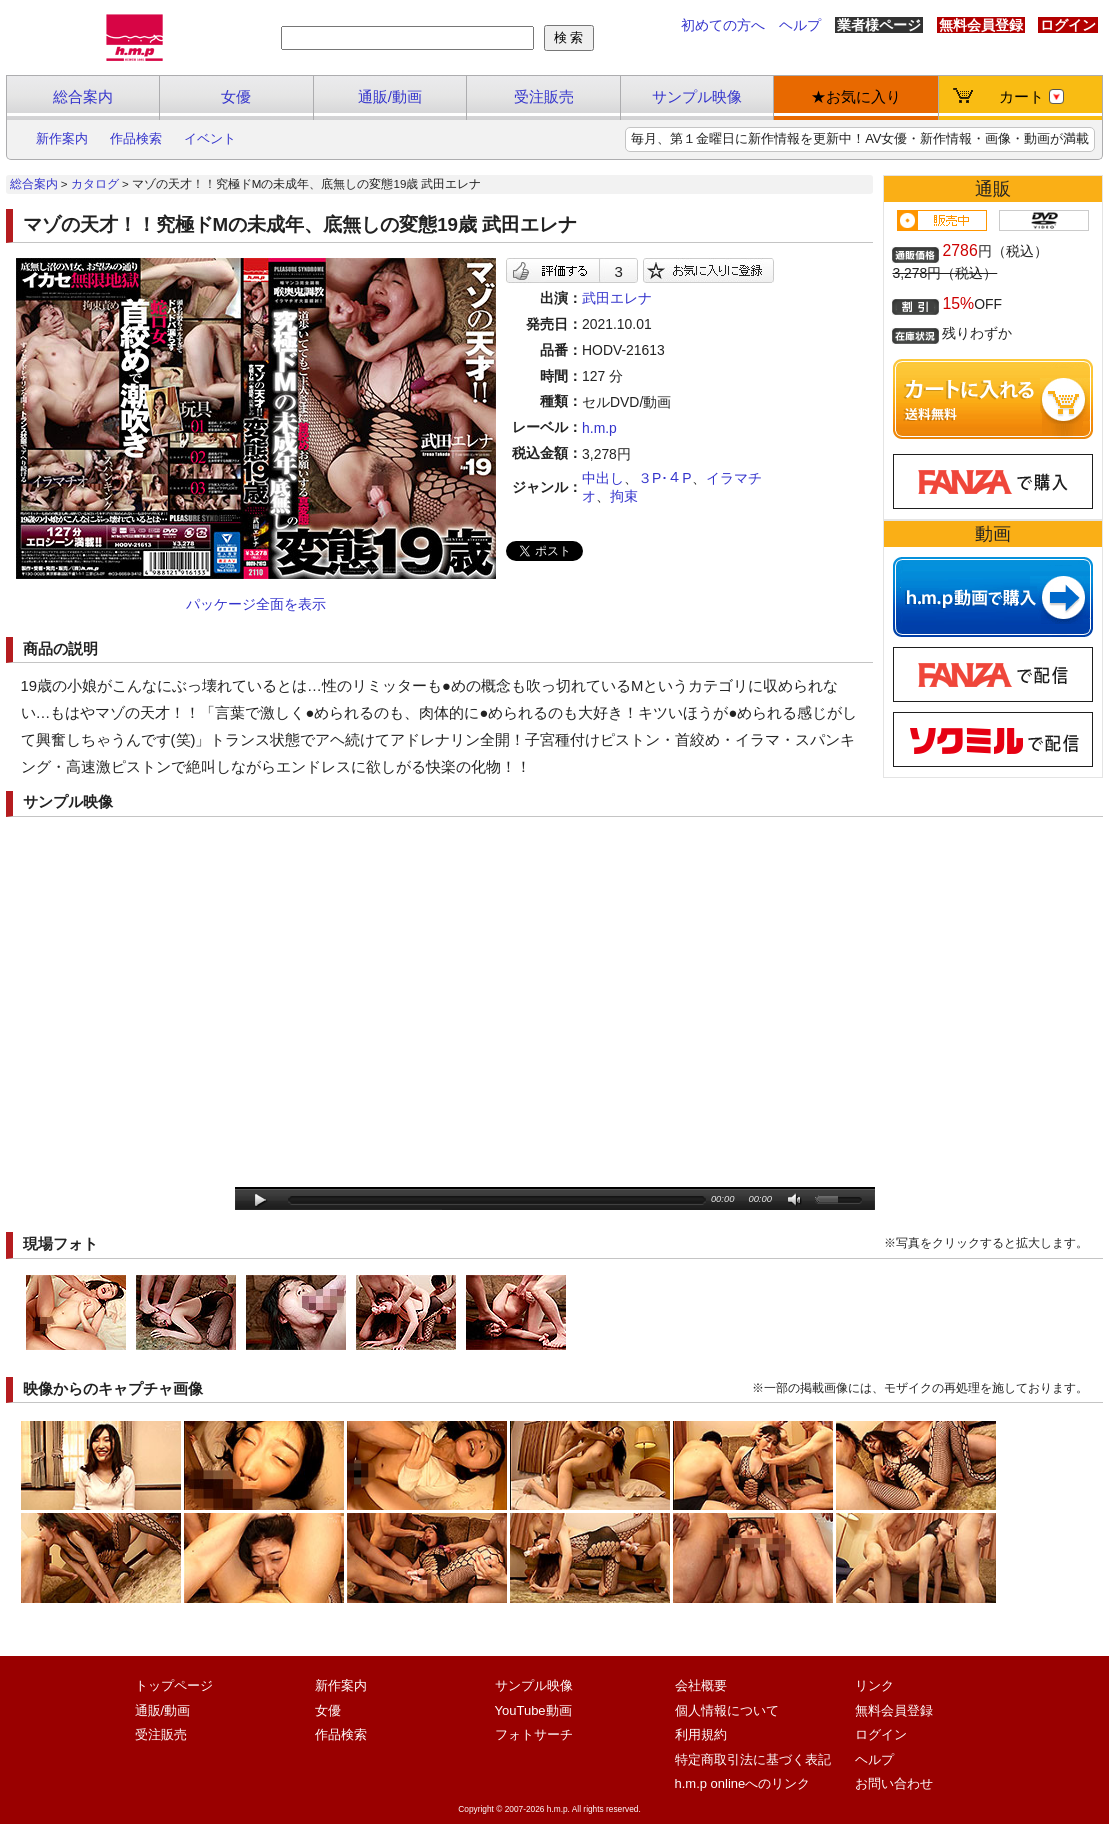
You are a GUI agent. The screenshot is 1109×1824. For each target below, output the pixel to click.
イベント (210, 138)
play (260, 1200)
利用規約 (701, 1734)
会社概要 (701, 1685)
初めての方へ (723, 25)
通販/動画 (390, 96)
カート (1031, 96)
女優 (236, 96)
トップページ (174, 1685)
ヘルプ (800, 25)
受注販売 (544, 96)
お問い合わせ (894, 1783)
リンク (874, 1685)
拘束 (624, 496)
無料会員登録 (981, 25)
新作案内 (62, 138)
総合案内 (83, 96)
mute (795, 1200)
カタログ (95, 184)
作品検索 (136, 138)
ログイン (1068, 25)
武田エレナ (617, 298)
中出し (603, 478)
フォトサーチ (534, 1734)
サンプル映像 (697, 96)
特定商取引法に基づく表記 (753, 1759)
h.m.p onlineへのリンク (743, 1783)
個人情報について (727, 1710)
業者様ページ (879, 25)
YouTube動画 (533, 1710)
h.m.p (599, 428)
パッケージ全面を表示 (256, 604)
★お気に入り (856, 96)
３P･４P (665, 478)
